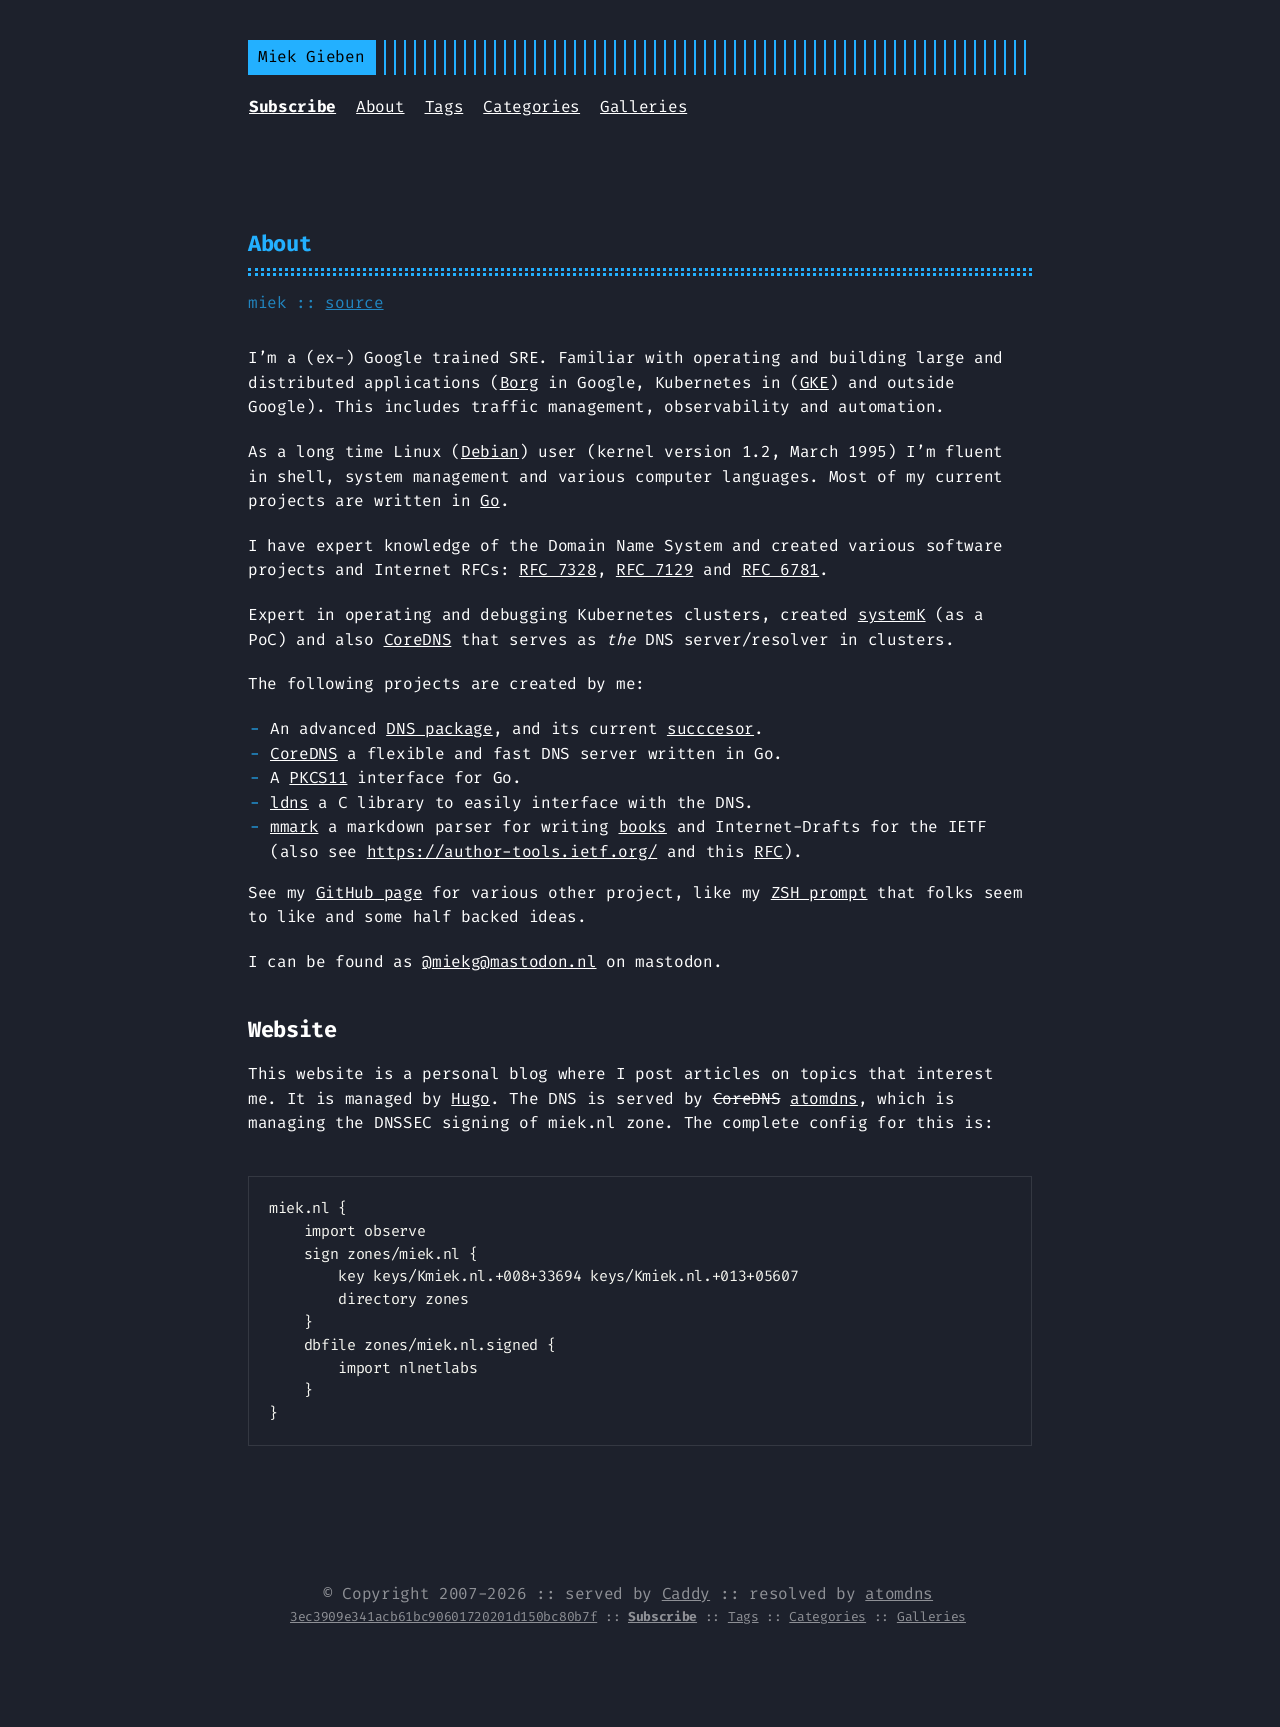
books (643, 826)
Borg (519, 382)
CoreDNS (418, 639)
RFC (768, 851)
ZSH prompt (819, 892)
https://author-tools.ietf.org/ (512, 851)
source (354, 302)
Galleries (643, 106)
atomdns (824, 1098)
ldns (289, 802)
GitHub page (369, 892)
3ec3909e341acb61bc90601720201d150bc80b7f (443, 1616)
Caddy (686, 1593)
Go (489, 500)
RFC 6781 (780, 569)
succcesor (710, 728)
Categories (531, 106)
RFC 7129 (654, 569)
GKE (814, 382)
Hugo (470, 1098)
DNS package (439, 728)
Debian (490, 451)
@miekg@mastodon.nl (509, 961)
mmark (294, 826)
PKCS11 (318, 777)
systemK (892, 614)
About (380, 106)
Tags (444, 106)
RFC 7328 (557, 569)
